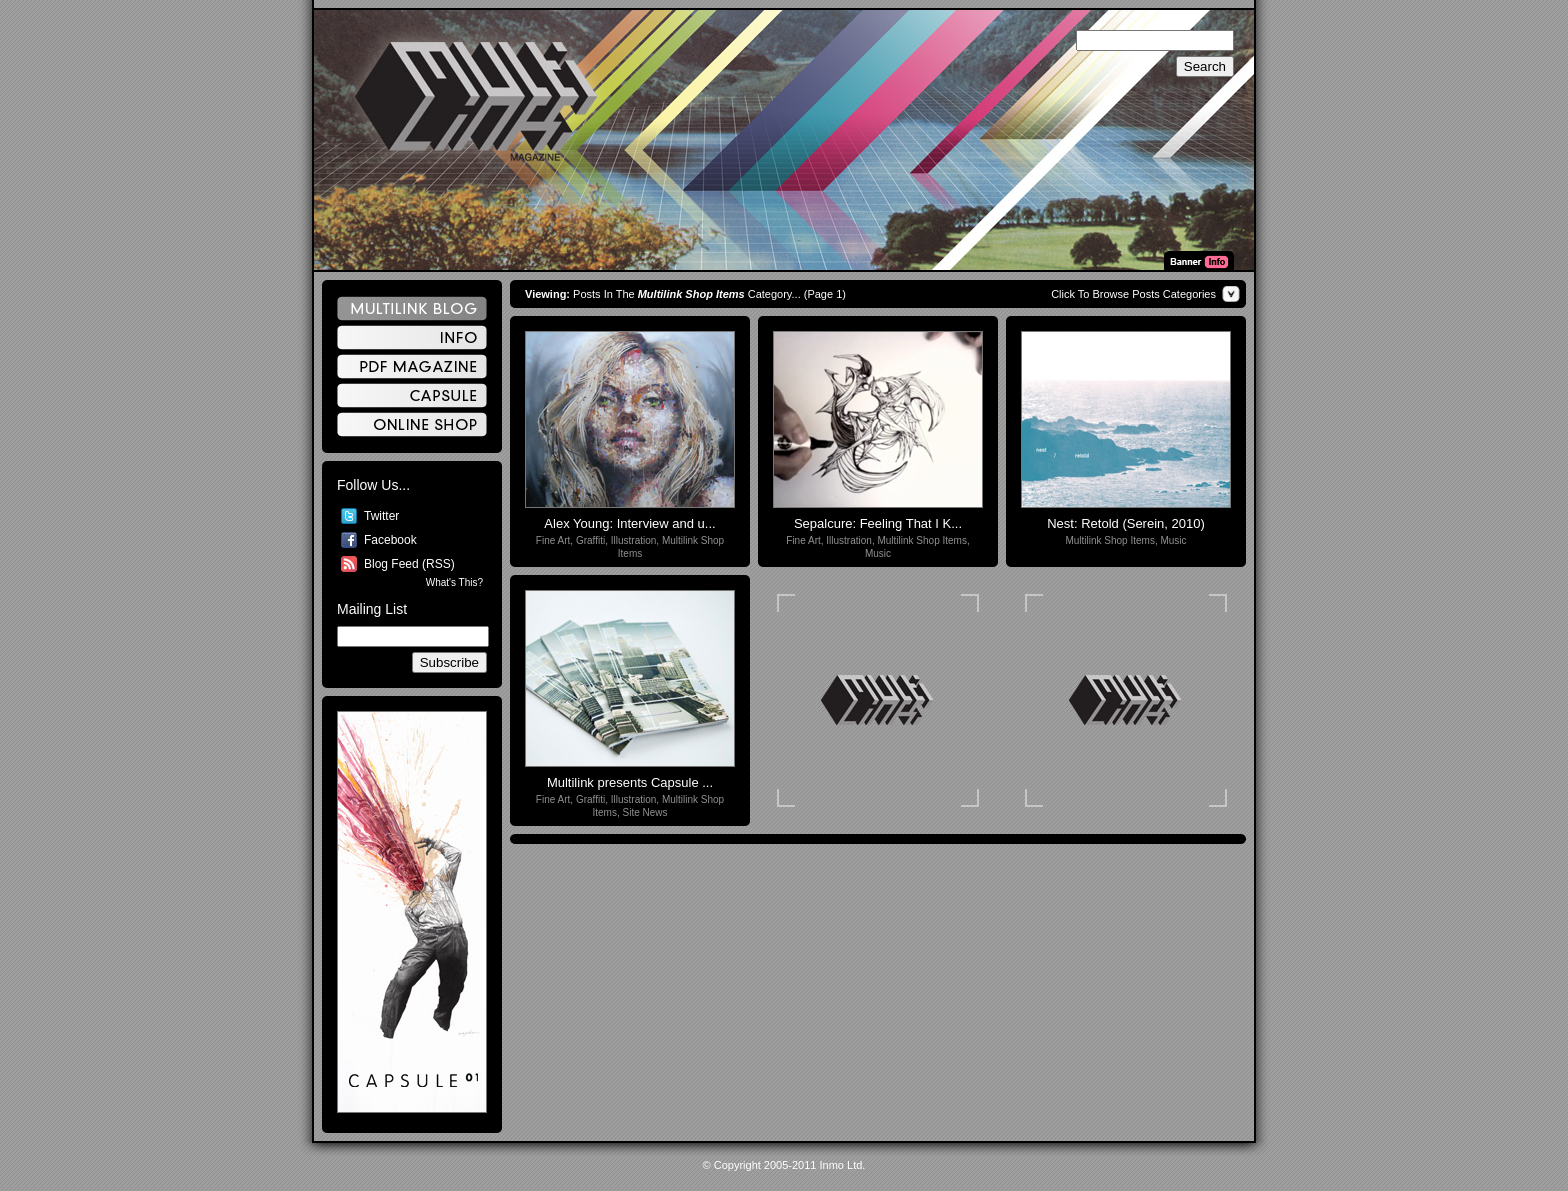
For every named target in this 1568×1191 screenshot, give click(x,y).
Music (878, 553)
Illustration (634, 540)
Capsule (412, 395)
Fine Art (553, 540)
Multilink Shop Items (921, 540)
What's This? (454, 582)
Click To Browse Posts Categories (1133, 294)
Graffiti (590, 540)
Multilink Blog (412, 308)
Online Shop (412, 424)
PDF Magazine (412, 366)
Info (412, 337)
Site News (645, 812)
